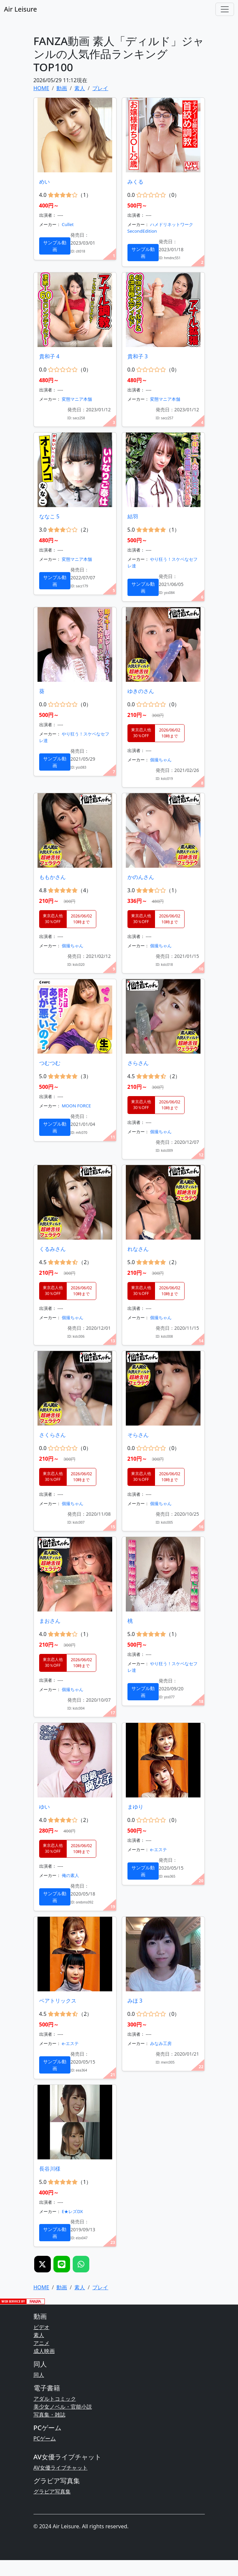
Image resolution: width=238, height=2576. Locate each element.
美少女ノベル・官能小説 (63, 2406)
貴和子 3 (137, 356)
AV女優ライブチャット (61, 2467)
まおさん (49, 1620)
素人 (39, 2335)
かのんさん (140, 877)
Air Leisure (20, 9)
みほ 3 (134, 2000)
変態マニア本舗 (77, 399)
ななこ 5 (49, 516)
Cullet (68, 224)
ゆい (44, 1806)
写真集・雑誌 (49, 2414)
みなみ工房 (161, 2043)
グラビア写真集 (52, 2491)
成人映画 (44, 2351)
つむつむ (49, 1063)
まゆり (135, 1806)
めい (44, 181)
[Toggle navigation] (224, 9)
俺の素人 (70, 1875)
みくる (135, 181)
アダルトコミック (55, 2398)
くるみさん (52, 1249)
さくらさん (52, 1434)
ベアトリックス (57, 2000)
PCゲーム (45, 2438)
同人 (39, 2374)
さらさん (138, 1063)
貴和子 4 (49, 356)
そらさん (138, 1434)
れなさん (138, 1249)
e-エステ (158, 1849)
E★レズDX (72, 2211)
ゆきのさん (140, 691)
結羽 (132, 516)
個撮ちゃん (161, 760)
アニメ (41, 2343)
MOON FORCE (76, 1106)
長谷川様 (49, 2168)
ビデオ (41, 2327)
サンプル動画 (54, 246)
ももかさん (52, 877)
